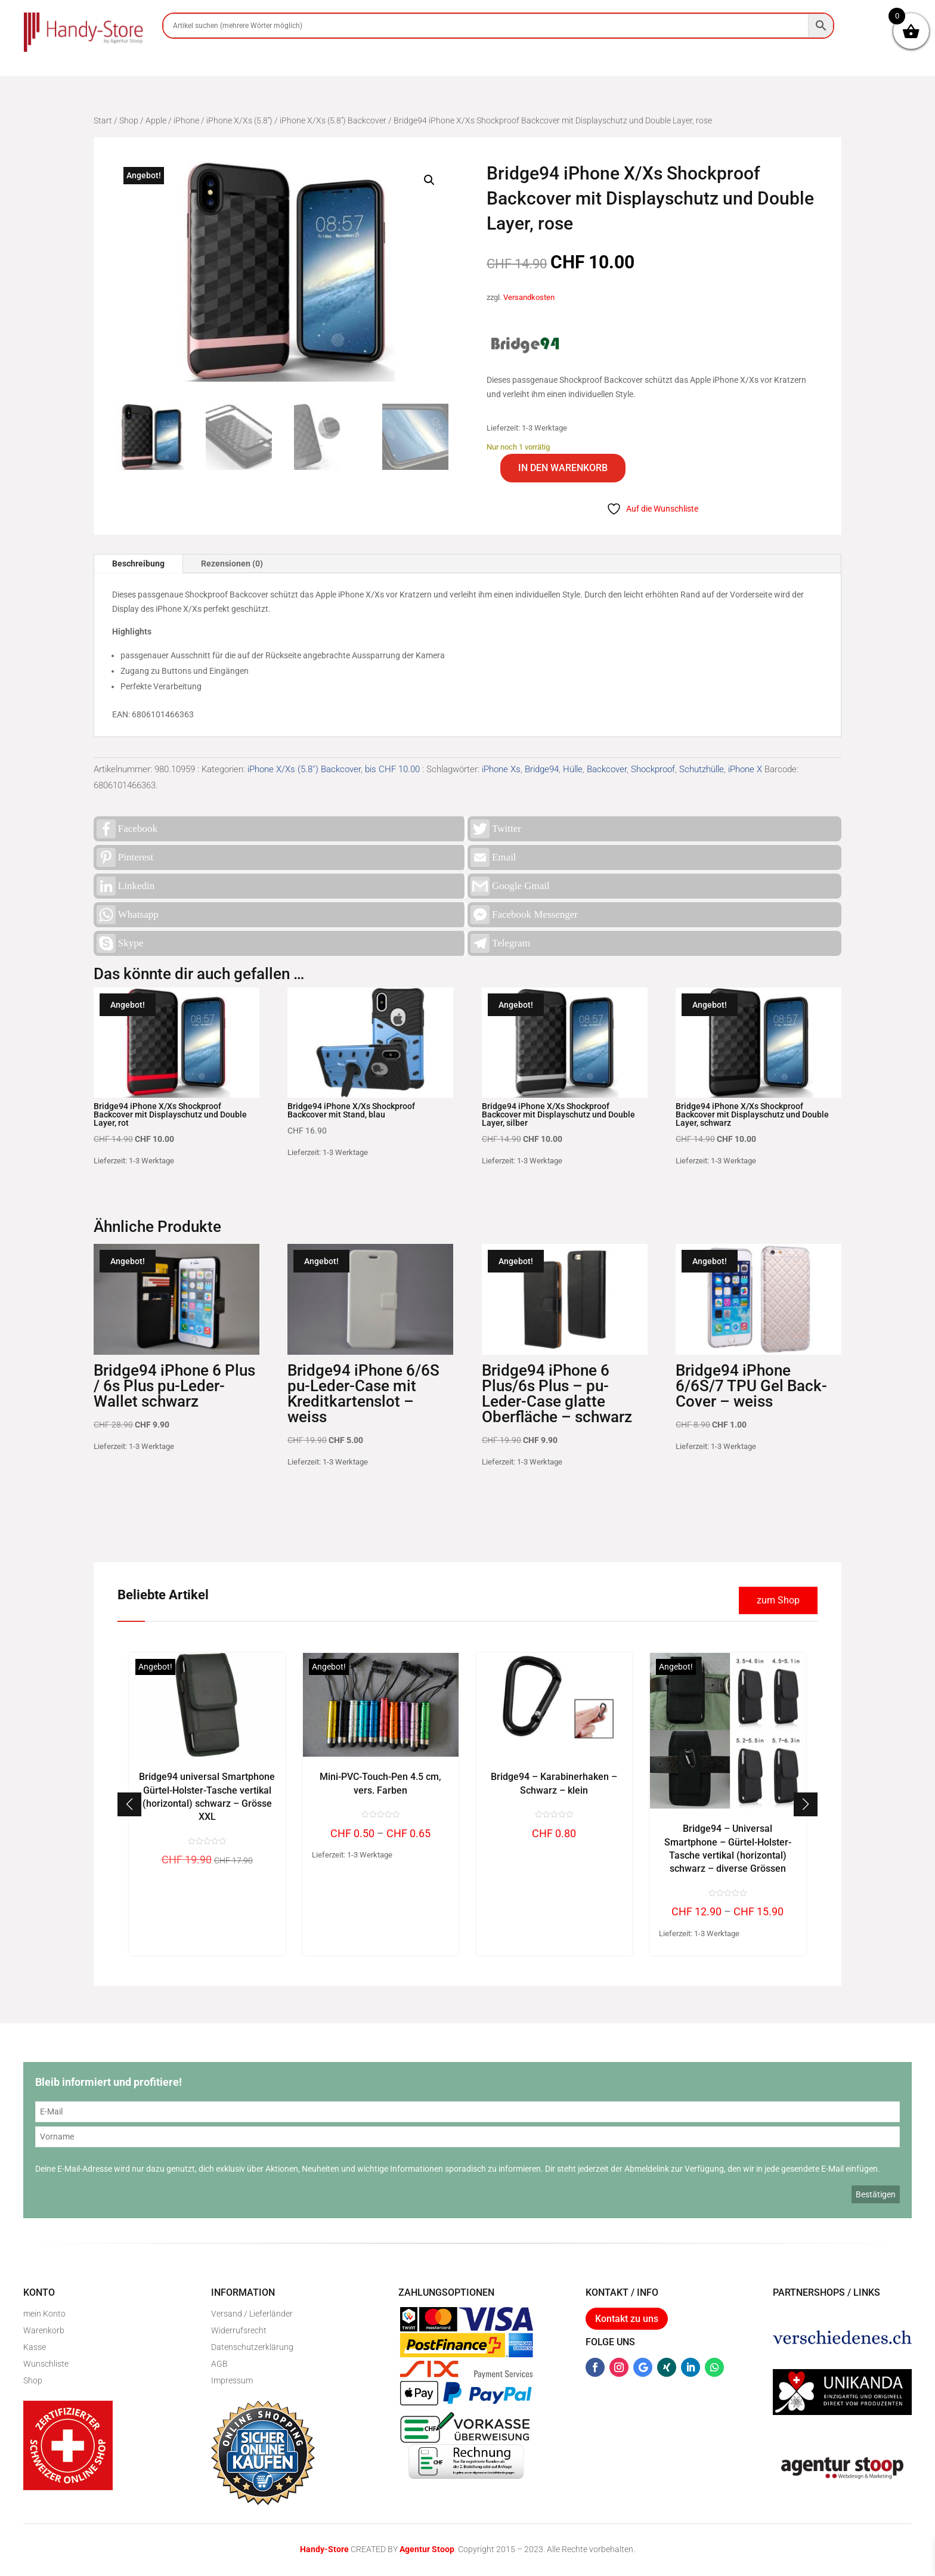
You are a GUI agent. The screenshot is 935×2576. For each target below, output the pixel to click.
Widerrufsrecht (239, 2330)
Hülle (573, 769)
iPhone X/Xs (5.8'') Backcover (333, 120)
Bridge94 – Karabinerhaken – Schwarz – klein (554, 1783)
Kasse (34, 2347)
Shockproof (653, 769)
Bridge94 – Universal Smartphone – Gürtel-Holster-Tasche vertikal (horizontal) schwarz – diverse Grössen (727, 1848)
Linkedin (125, 886)
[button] (429, 180)
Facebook (127, 828)
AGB (219, 2363)
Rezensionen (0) (232, 563)
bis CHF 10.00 (392, 769)
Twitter (495, 828)
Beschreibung (138, 563)
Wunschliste (46, 2363)
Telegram (500, 943)
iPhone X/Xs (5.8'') (239, 120)
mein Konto (44, 2313)
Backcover (607, 769)
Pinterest (125, 857)
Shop (128, 120)
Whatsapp (128, 914)
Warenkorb (43, 2330)
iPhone (186, 120)
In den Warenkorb (563, 467)
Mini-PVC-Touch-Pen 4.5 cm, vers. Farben (380, 1783)
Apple (155, 120)
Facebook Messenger (524, 914)
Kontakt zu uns (626, 2318)
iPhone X (745, 769)
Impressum (232, 2380)
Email (493, 857)
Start (103, 120)
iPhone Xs (501, 769)
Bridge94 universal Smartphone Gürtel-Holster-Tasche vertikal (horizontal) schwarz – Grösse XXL (207, 1796)
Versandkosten (529, 297)
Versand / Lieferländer (252, 2313)
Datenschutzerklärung (252, 2347)
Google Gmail (510, 886)
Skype (120, 943)
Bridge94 (542, 769)
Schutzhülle (701, 769)
